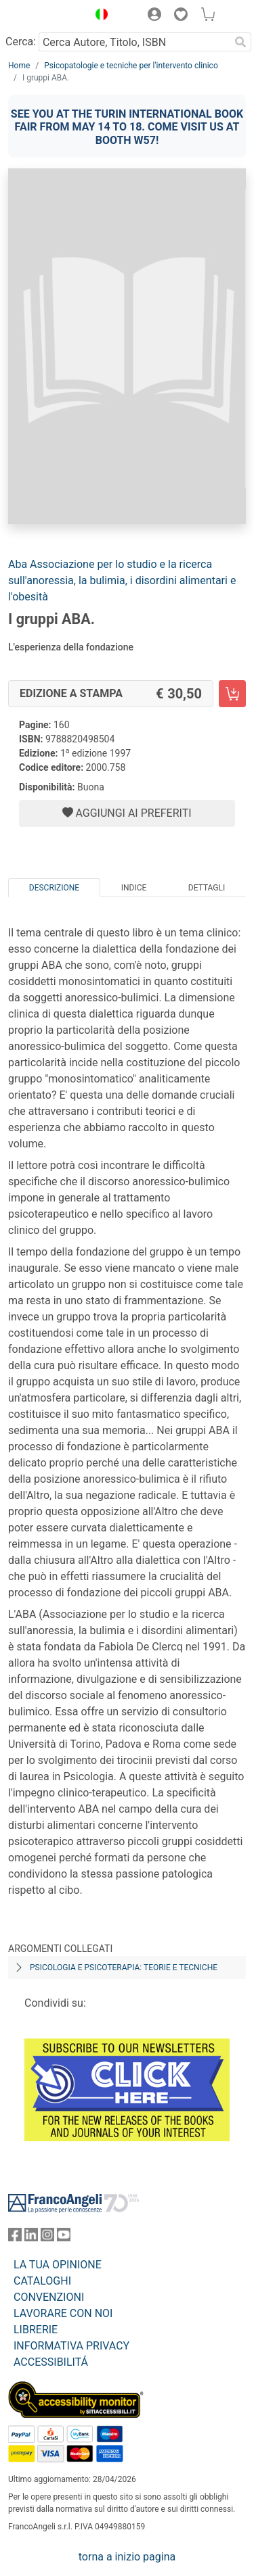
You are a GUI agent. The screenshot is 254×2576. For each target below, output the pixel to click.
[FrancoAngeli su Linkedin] (31, 2237)
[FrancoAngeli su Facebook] (15, 2237)
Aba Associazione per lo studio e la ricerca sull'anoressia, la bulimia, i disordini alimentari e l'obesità (122, 580)
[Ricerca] (240, 41)
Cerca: (20, 41)
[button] (98, 16)
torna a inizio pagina (127, 2556)
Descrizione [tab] (54, 887)
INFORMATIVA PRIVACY (71, 2345)
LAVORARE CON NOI (63, 2313)
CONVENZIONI (49, 2297)
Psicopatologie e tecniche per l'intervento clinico (130, 65)
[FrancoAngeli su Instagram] (47, 2237)
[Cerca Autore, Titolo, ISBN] (134, 41)
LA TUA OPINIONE (58, 2264)
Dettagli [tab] (206, 887)
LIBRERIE (36, 2329)
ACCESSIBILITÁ (51, 2362)
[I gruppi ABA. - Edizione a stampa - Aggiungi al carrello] (232, 693)
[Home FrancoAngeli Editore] (45, 16)
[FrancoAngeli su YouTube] (63, 2237)
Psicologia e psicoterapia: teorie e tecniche (123, 1967)
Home (19, 65)
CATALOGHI (42, 2280)
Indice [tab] (134, 887)
